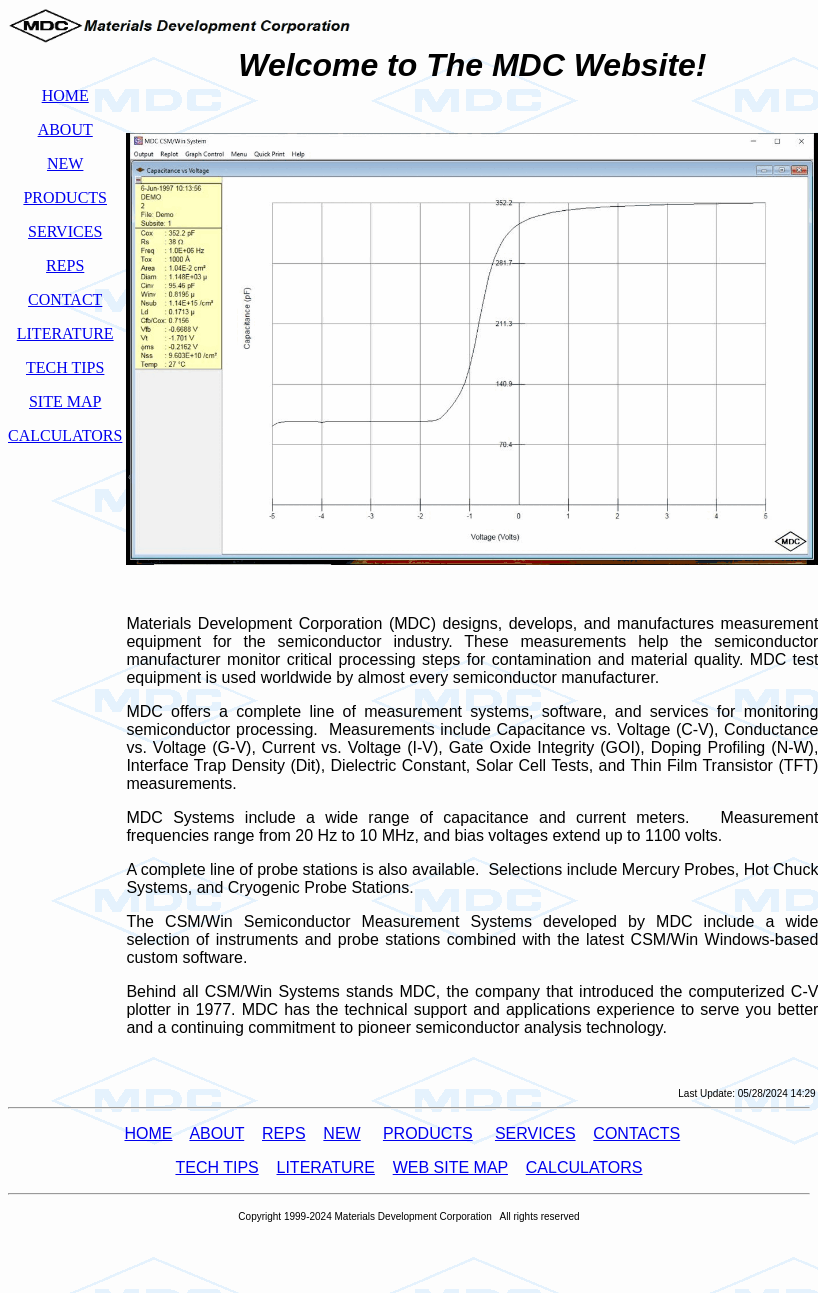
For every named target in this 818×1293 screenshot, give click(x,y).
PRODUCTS (428, 1133)
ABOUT (216, 1133)
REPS (284, 1133)
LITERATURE (326, 1167)
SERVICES (535, 1133)
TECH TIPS (216, 1167)
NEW (341, 1133)
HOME (148, 1133)
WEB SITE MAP (450, 1167)
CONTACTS (636, 1133)
